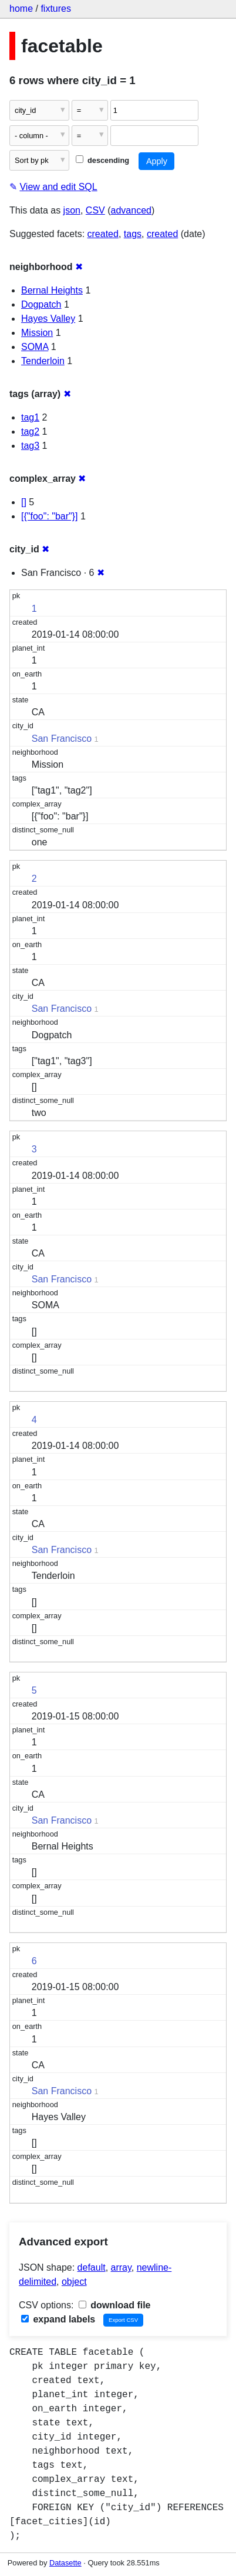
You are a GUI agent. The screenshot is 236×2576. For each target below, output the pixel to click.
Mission (37, 333)
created (103, 234)
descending (102, 160)
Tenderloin (43, 361)
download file (115, 2305)
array (121, 2267)
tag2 (30, 431)
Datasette (65, 2562)
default (91, 2267)
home (21, 9)
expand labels (58, 2319)
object (74, 2282)
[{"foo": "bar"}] (49, 516)
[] (23, 502)
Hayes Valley (48, 319)
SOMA (34, 347)
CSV (95, 210)
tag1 (30, 417)
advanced (131, 210)
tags (132, 234)
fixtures (56, 9)
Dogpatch (41, 304)
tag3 (30, 446)
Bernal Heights (52, 290)
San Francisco (62, 739)
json (71, 210)
